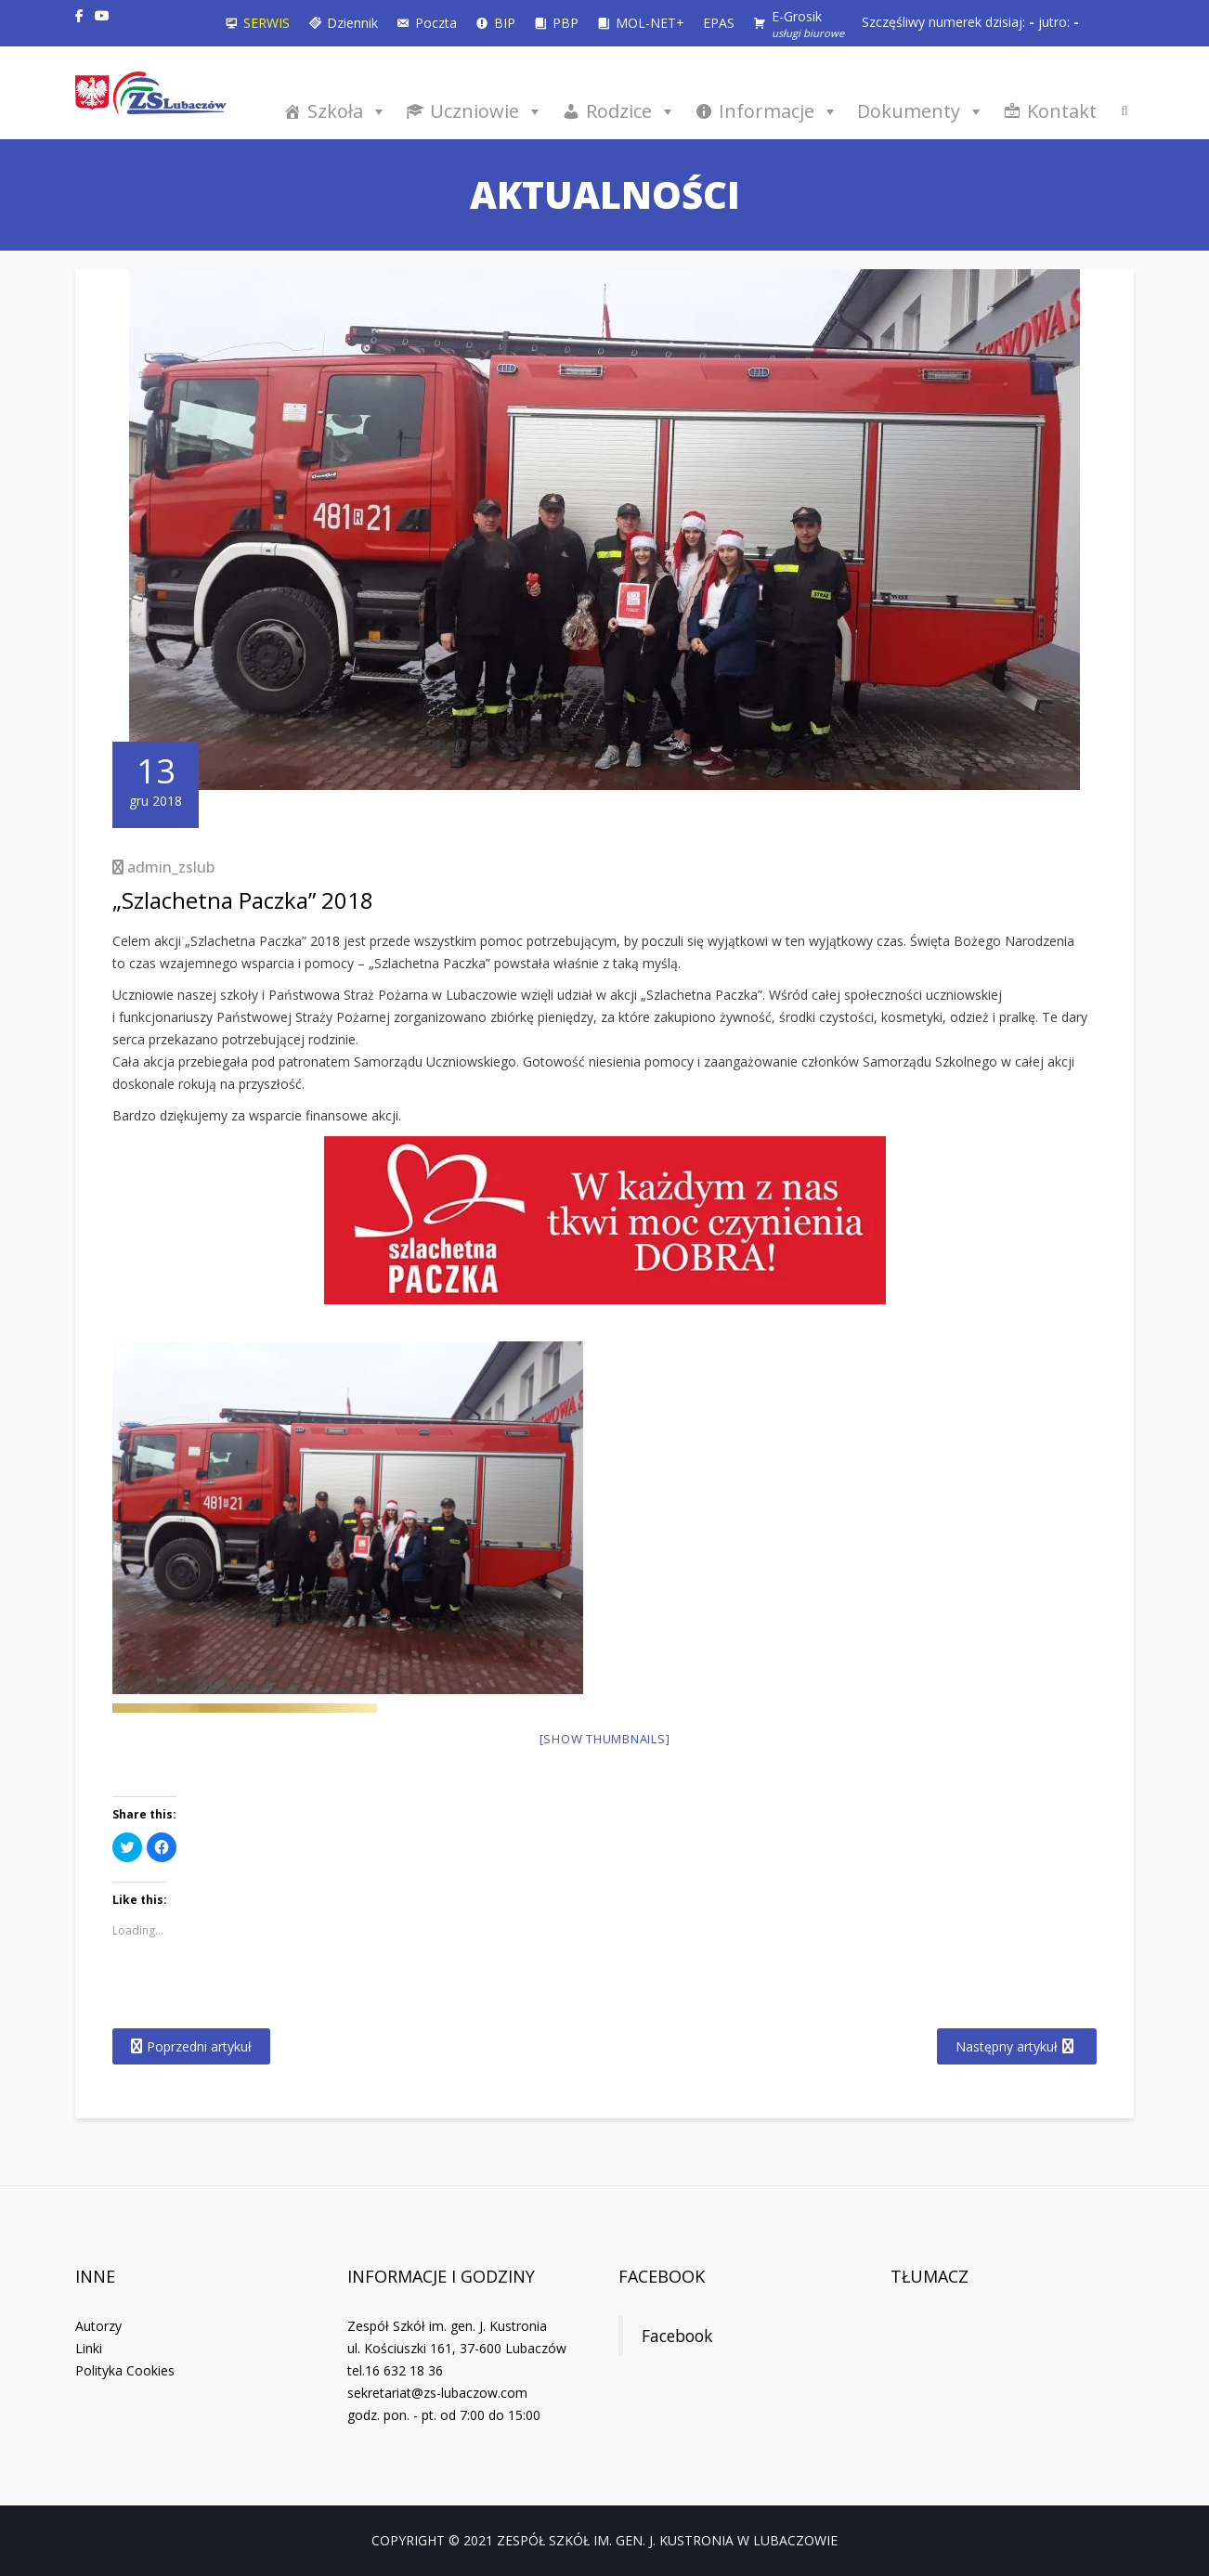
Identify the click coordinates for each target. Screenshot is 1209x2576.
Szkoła (347, 110)
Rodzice (631, 110)
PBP (565, 23)
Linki (88, 2348)
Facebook (661, 2276)
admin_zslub (170, 867)
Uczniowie (486, 110)
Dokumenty (920, 110)
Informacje (778, 110)
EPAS (718, 23)
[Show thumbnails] (605, 1738)
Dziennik (352, 23)
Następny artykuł (1007, 2046)
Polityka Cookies (125, 2370)
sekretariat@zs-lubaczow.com (437, 2392)
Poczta (436, 23)
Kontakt (1062, 110)
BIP (504, 23)
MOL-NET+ (650, 23)
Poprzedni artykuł (199, 2046)
